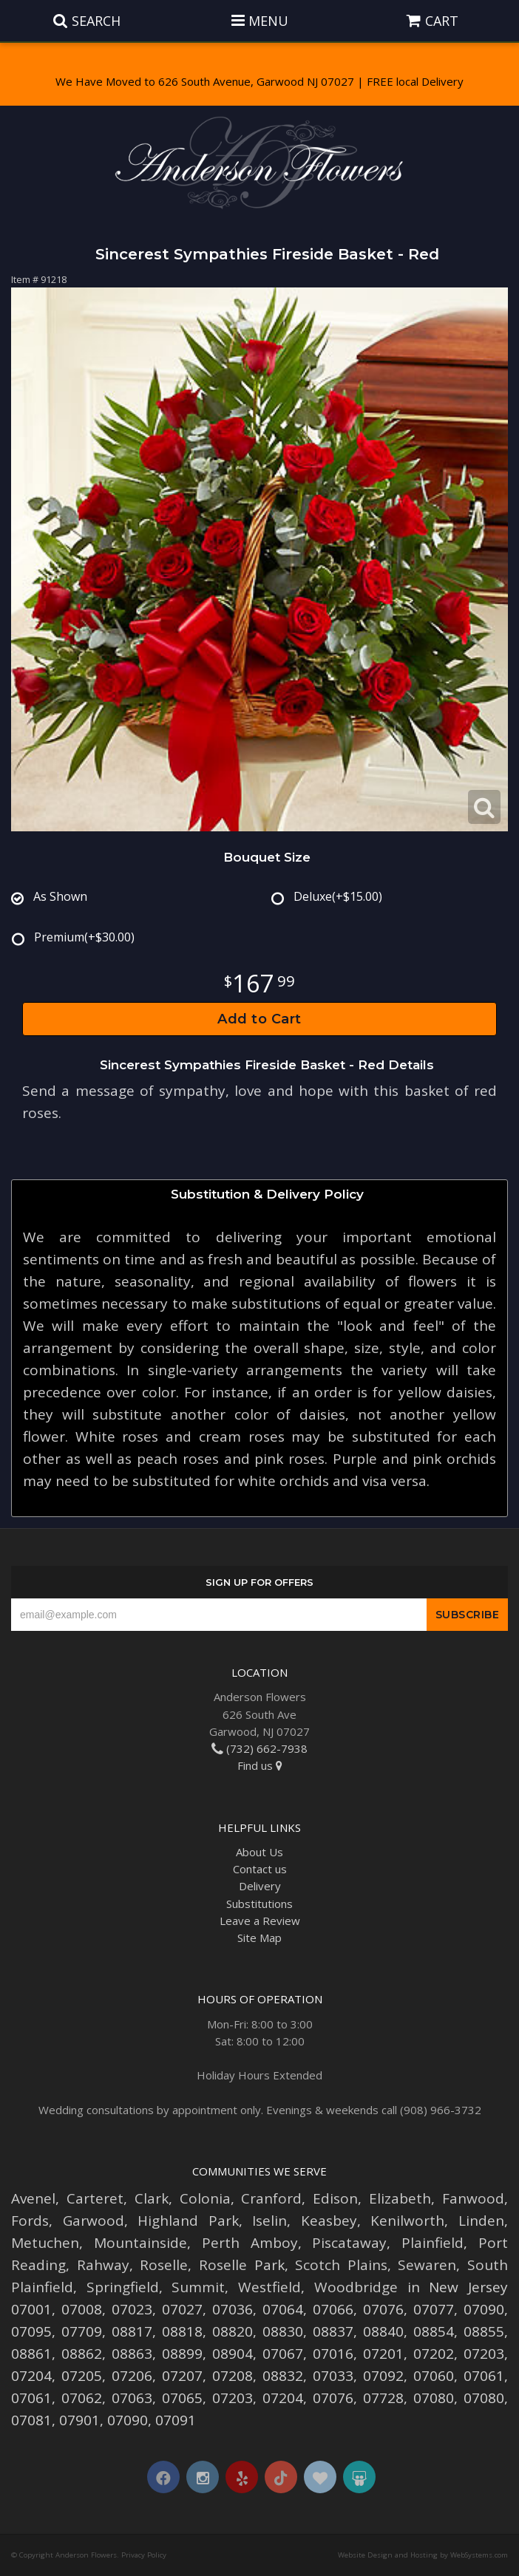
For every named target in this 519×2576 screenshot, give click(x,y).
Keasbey (329, 2220)
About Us (259, 1851)
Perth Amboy (250, 2242)
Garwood (93, 2220)
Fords (30, 2220)
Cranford (271, 2198)
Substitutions (259, 1903)
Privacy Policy (143, 2555)
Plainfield (432, 2242)
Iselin (269, 2220)
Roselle (164, 2265)
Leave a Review (260, 1920)
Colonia (205, 2198)
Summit (198, 2287)
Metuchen (45, 2242)
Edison (335, 2198)
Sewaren (427, 2265)
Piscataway (349, 2242)
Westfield (269, 2287)
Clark (152, 2198)
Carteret (95, 2198)
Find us (259, 1765)
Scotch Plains (341, 2265)
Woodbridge (356, 2287)
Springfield (122, 2287)
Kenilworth (407, 2220)
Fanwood (473, 2198)
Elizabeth (400, 2198)
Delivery (260, 1885)
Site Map (259, 1937)
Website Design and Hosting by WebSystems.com (423, 2555)
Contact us (260, 1868)
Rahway (103, 2265)
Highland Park (188, 2220)
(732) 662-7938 (259, 1748)
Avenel (33, 2198)
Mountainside (140, 2242)
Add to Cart (259, 1019)
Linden (481, 2220)
